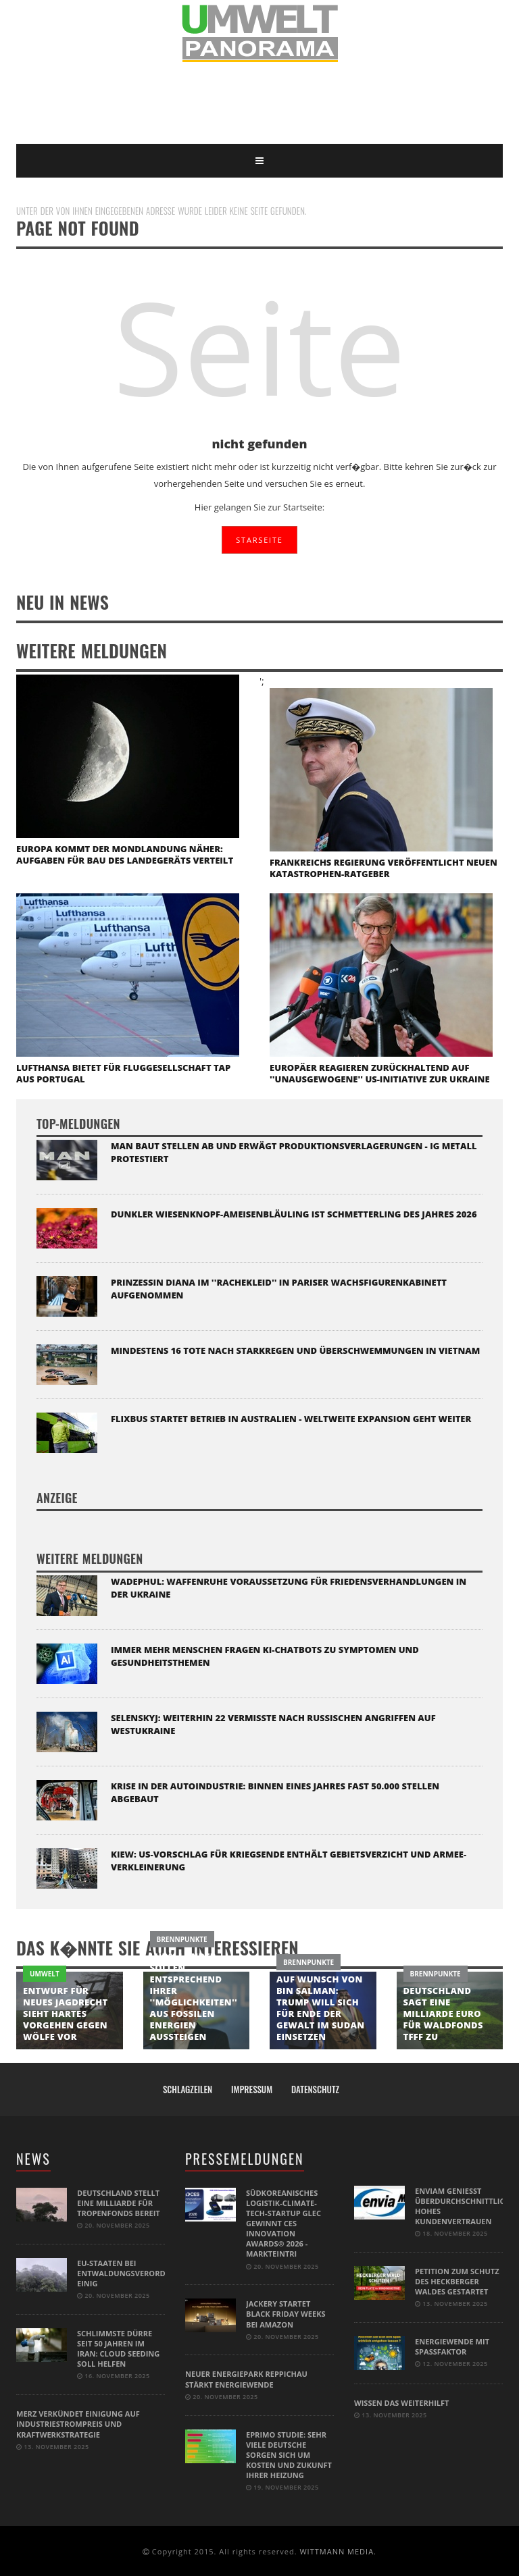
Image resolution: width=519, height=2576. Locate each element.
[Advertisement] (262, 103)
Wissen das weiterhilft (401, 2402)
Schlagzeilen (187, 2089)
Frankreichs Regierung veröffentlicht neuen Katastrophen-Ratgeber (383, 868)
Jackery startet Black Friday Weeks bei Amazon (285, 2313)
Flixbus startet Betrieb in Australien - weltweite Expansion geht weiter (291, 1419)
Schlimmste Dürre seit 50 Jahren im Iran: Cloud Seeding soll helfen (118, 2348)
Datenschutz (315, 2089)
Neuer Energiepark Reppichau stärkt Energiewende (246, 2379)
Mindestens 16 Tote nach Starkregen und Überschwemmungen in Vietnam (295, 1350)
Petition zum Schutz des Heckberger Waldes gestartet (457, 2281)
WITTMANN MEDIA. (337, 2550)
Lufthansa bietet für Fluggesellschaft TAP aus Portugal (123, 1073)
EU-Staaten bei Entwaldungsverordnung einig (132, 2273)
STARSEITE (259, 540)
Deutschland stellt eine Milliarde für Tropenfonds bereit (118, 2203)
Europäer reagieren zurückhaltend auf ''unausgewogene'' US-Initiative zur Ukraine (380, 1073)
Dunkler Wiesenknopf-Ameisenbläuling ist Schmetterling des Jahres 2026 (294, 1214)
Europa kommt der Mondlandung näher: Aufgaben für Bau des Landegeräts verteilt (124, 854)
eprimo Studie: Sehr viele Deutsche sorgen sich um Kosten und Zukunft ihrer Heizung (288, 2453)
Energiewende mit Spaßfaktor (452, 2346)
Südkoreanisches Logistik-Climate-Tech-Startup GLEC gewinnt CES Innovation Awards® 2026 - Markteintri (283, 2223)
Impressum (251, 2089)
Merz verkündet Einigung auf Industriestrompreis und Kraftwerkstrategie (77, 2423)
